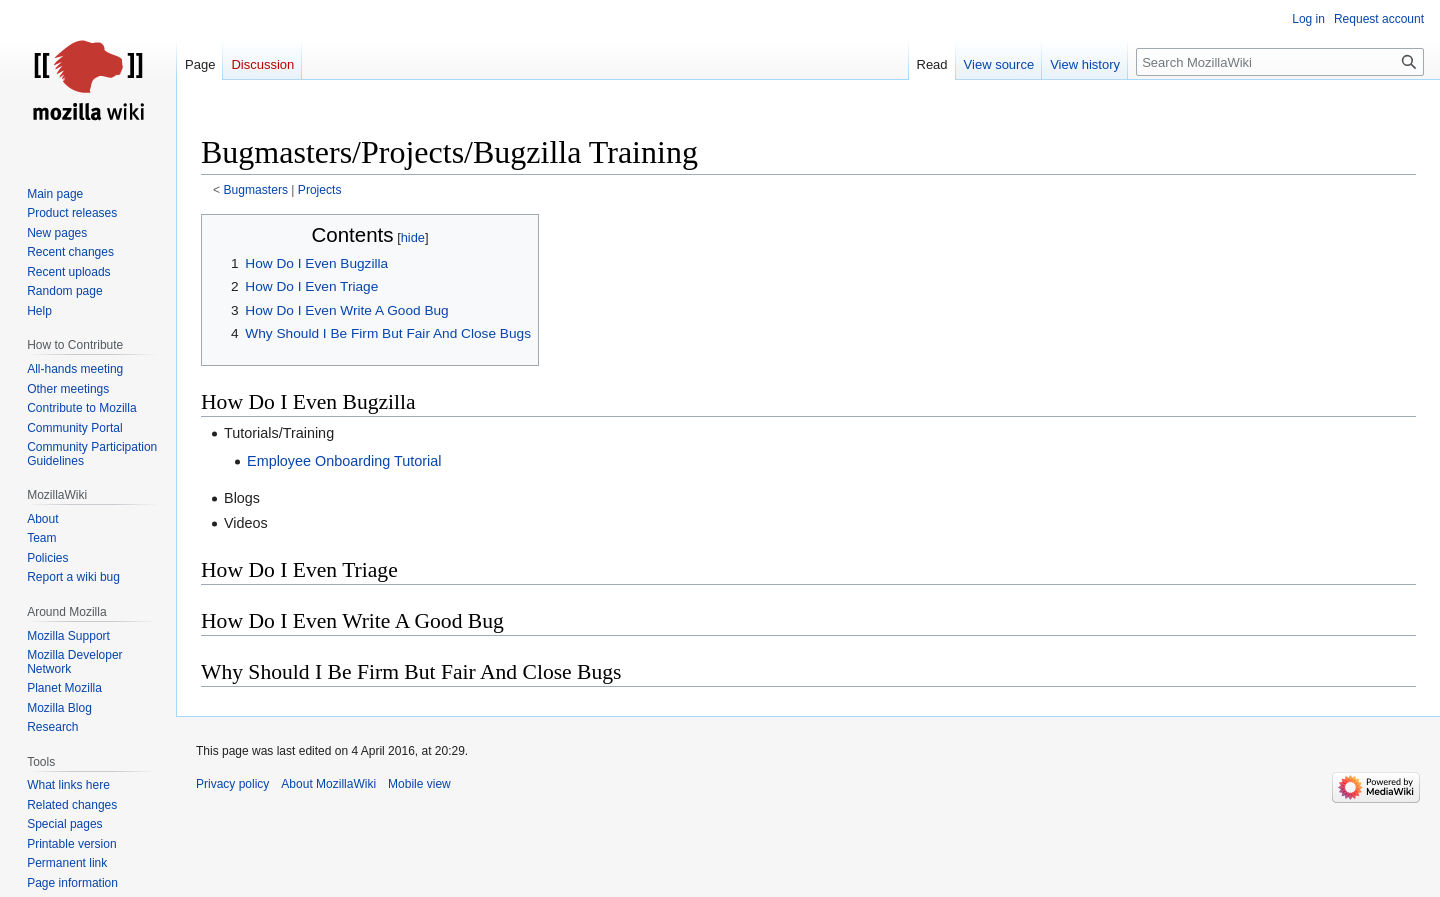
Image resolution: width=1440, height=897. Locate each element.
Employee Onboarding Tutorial (344, 461)
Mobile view (419, 784)
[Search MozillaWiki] (1280, 62)
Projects (320, 190)
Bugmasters (256, 190)
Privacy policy (232, 784)
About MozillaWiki (328, 784)
